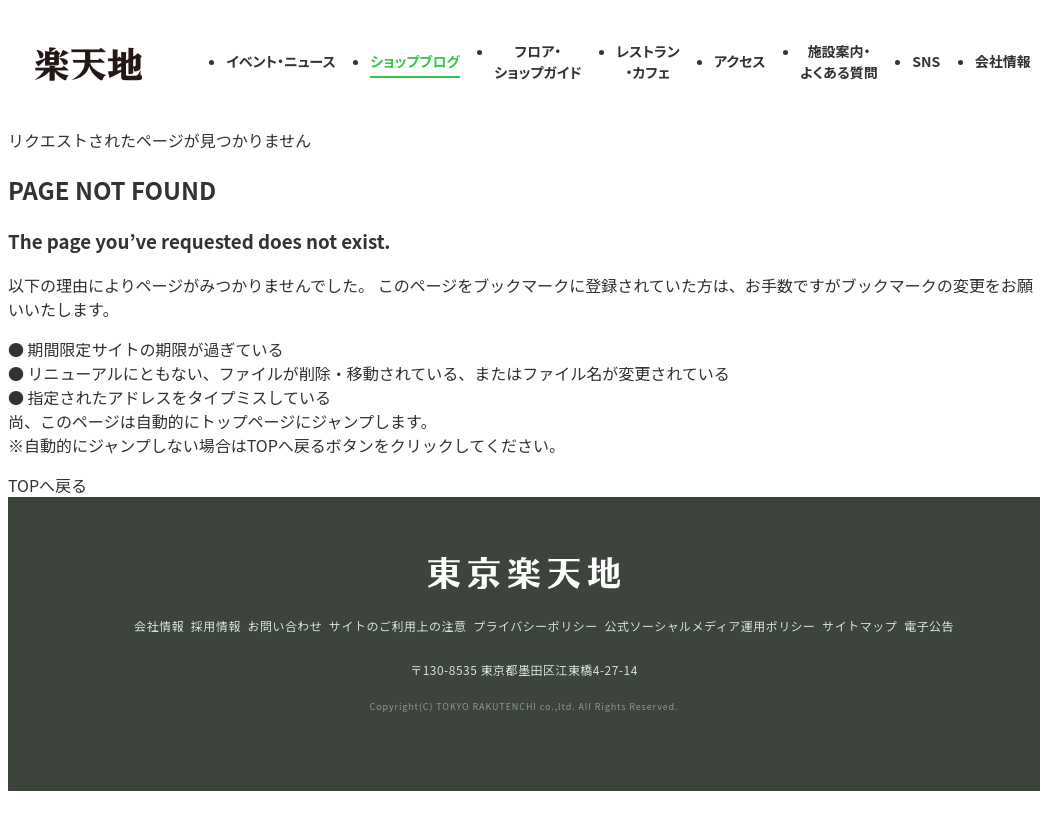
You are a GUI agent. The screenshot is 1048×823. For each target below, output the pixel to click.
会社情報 (1003, 61)
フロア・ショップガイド (537, 61)
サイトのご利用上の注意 (397, 625)
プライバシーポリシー (535, 625)
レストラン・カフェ (648, 61)
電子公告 (929, 625)
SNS (926, 61)
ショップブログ (415, 61)
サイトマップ (859, 625)
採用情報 (216, 625)
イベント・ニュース (281, 61)
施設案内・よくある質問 (839, 61)
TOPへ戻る (47, 485)
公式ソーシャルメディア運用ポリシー (709, 625)
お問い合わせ (284, 625)
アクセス (739, 61)
